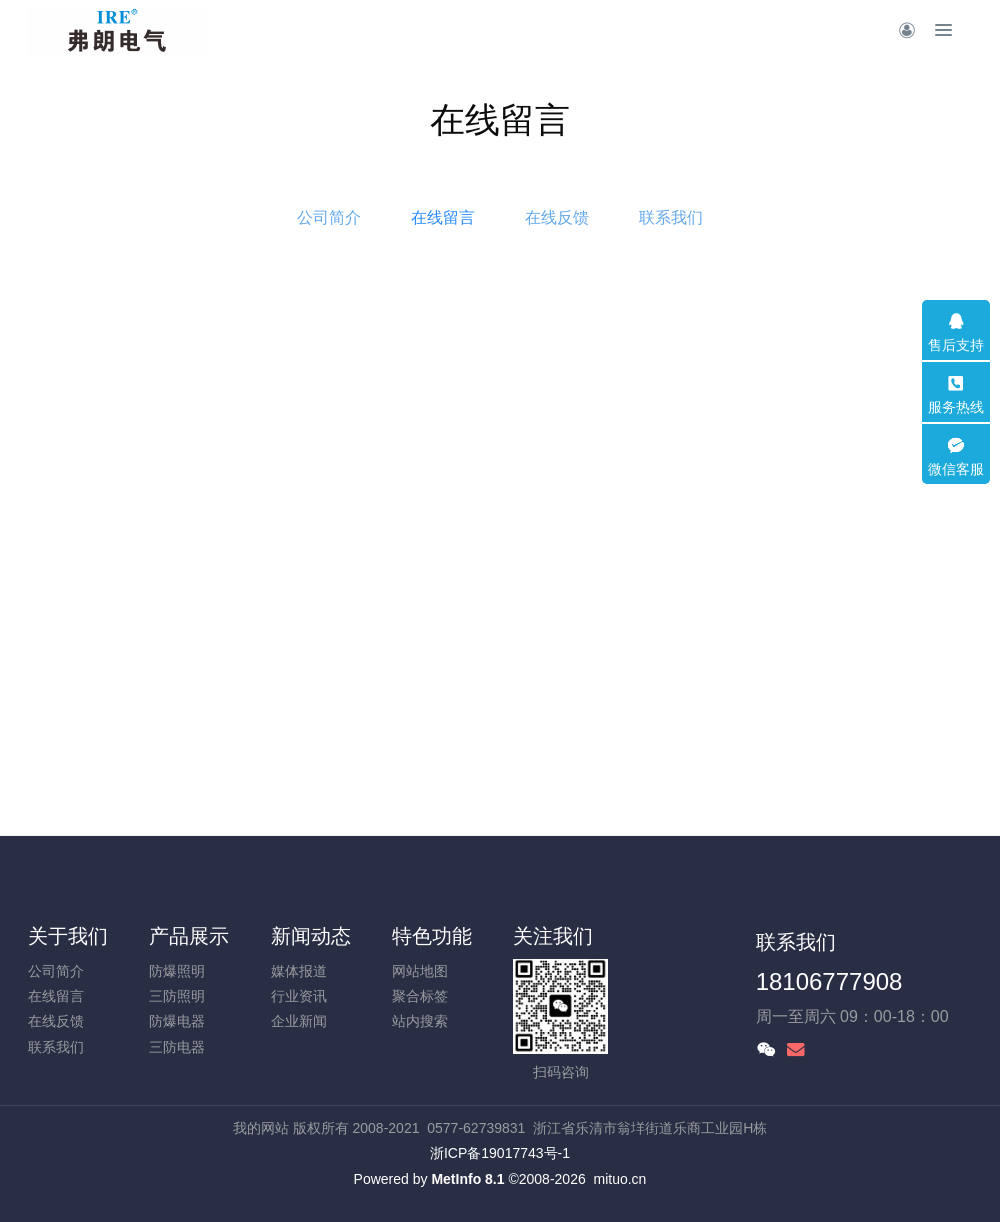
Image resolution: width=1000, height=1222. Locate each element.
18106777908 (829, 981)
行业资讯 (299, 996)
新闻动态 (311, 936)
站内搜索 (420, 1021)
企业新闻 (299, 1021)
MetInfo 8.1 (467, 1179)
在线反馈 (557, 217)
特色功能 (432, 936)
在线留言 (443, 217)
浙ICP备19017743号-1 (500, 1153)
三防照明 (177, 996)
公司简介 (329, 217)
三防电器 (177, 1047)
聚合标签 (420, 996)
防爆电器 (177, 1021)
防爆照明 (177, 971)
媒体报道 (299, 971)
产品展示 (189, 936)
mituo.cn (619, 1179)
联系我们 (671, 217)
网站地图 (420, 971)
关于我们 (68, 936)
